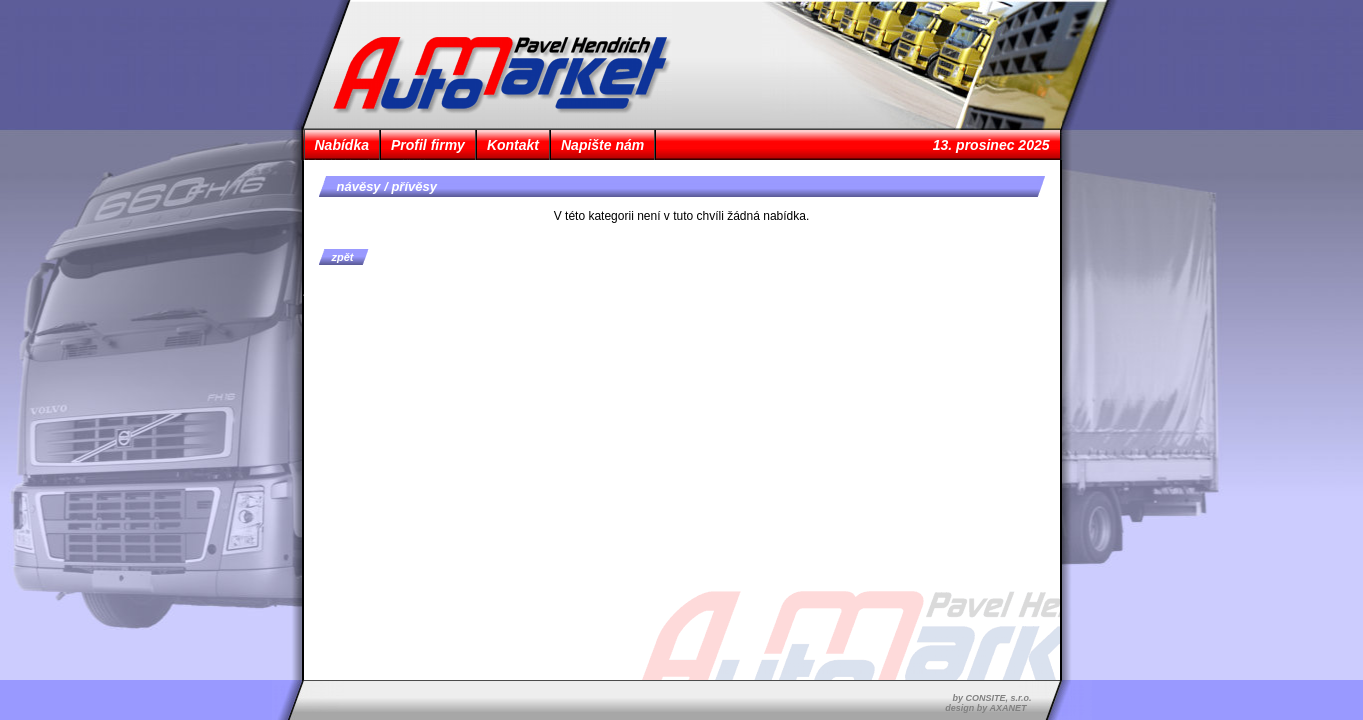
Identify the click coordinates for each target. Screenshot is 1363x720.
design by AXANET (985, 708)
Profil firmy (428, 145)
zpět (343, 257)
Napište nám (602, 145)
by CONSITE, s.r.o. (991, 698)
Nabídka (342, 145)
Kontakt (513, 145)
